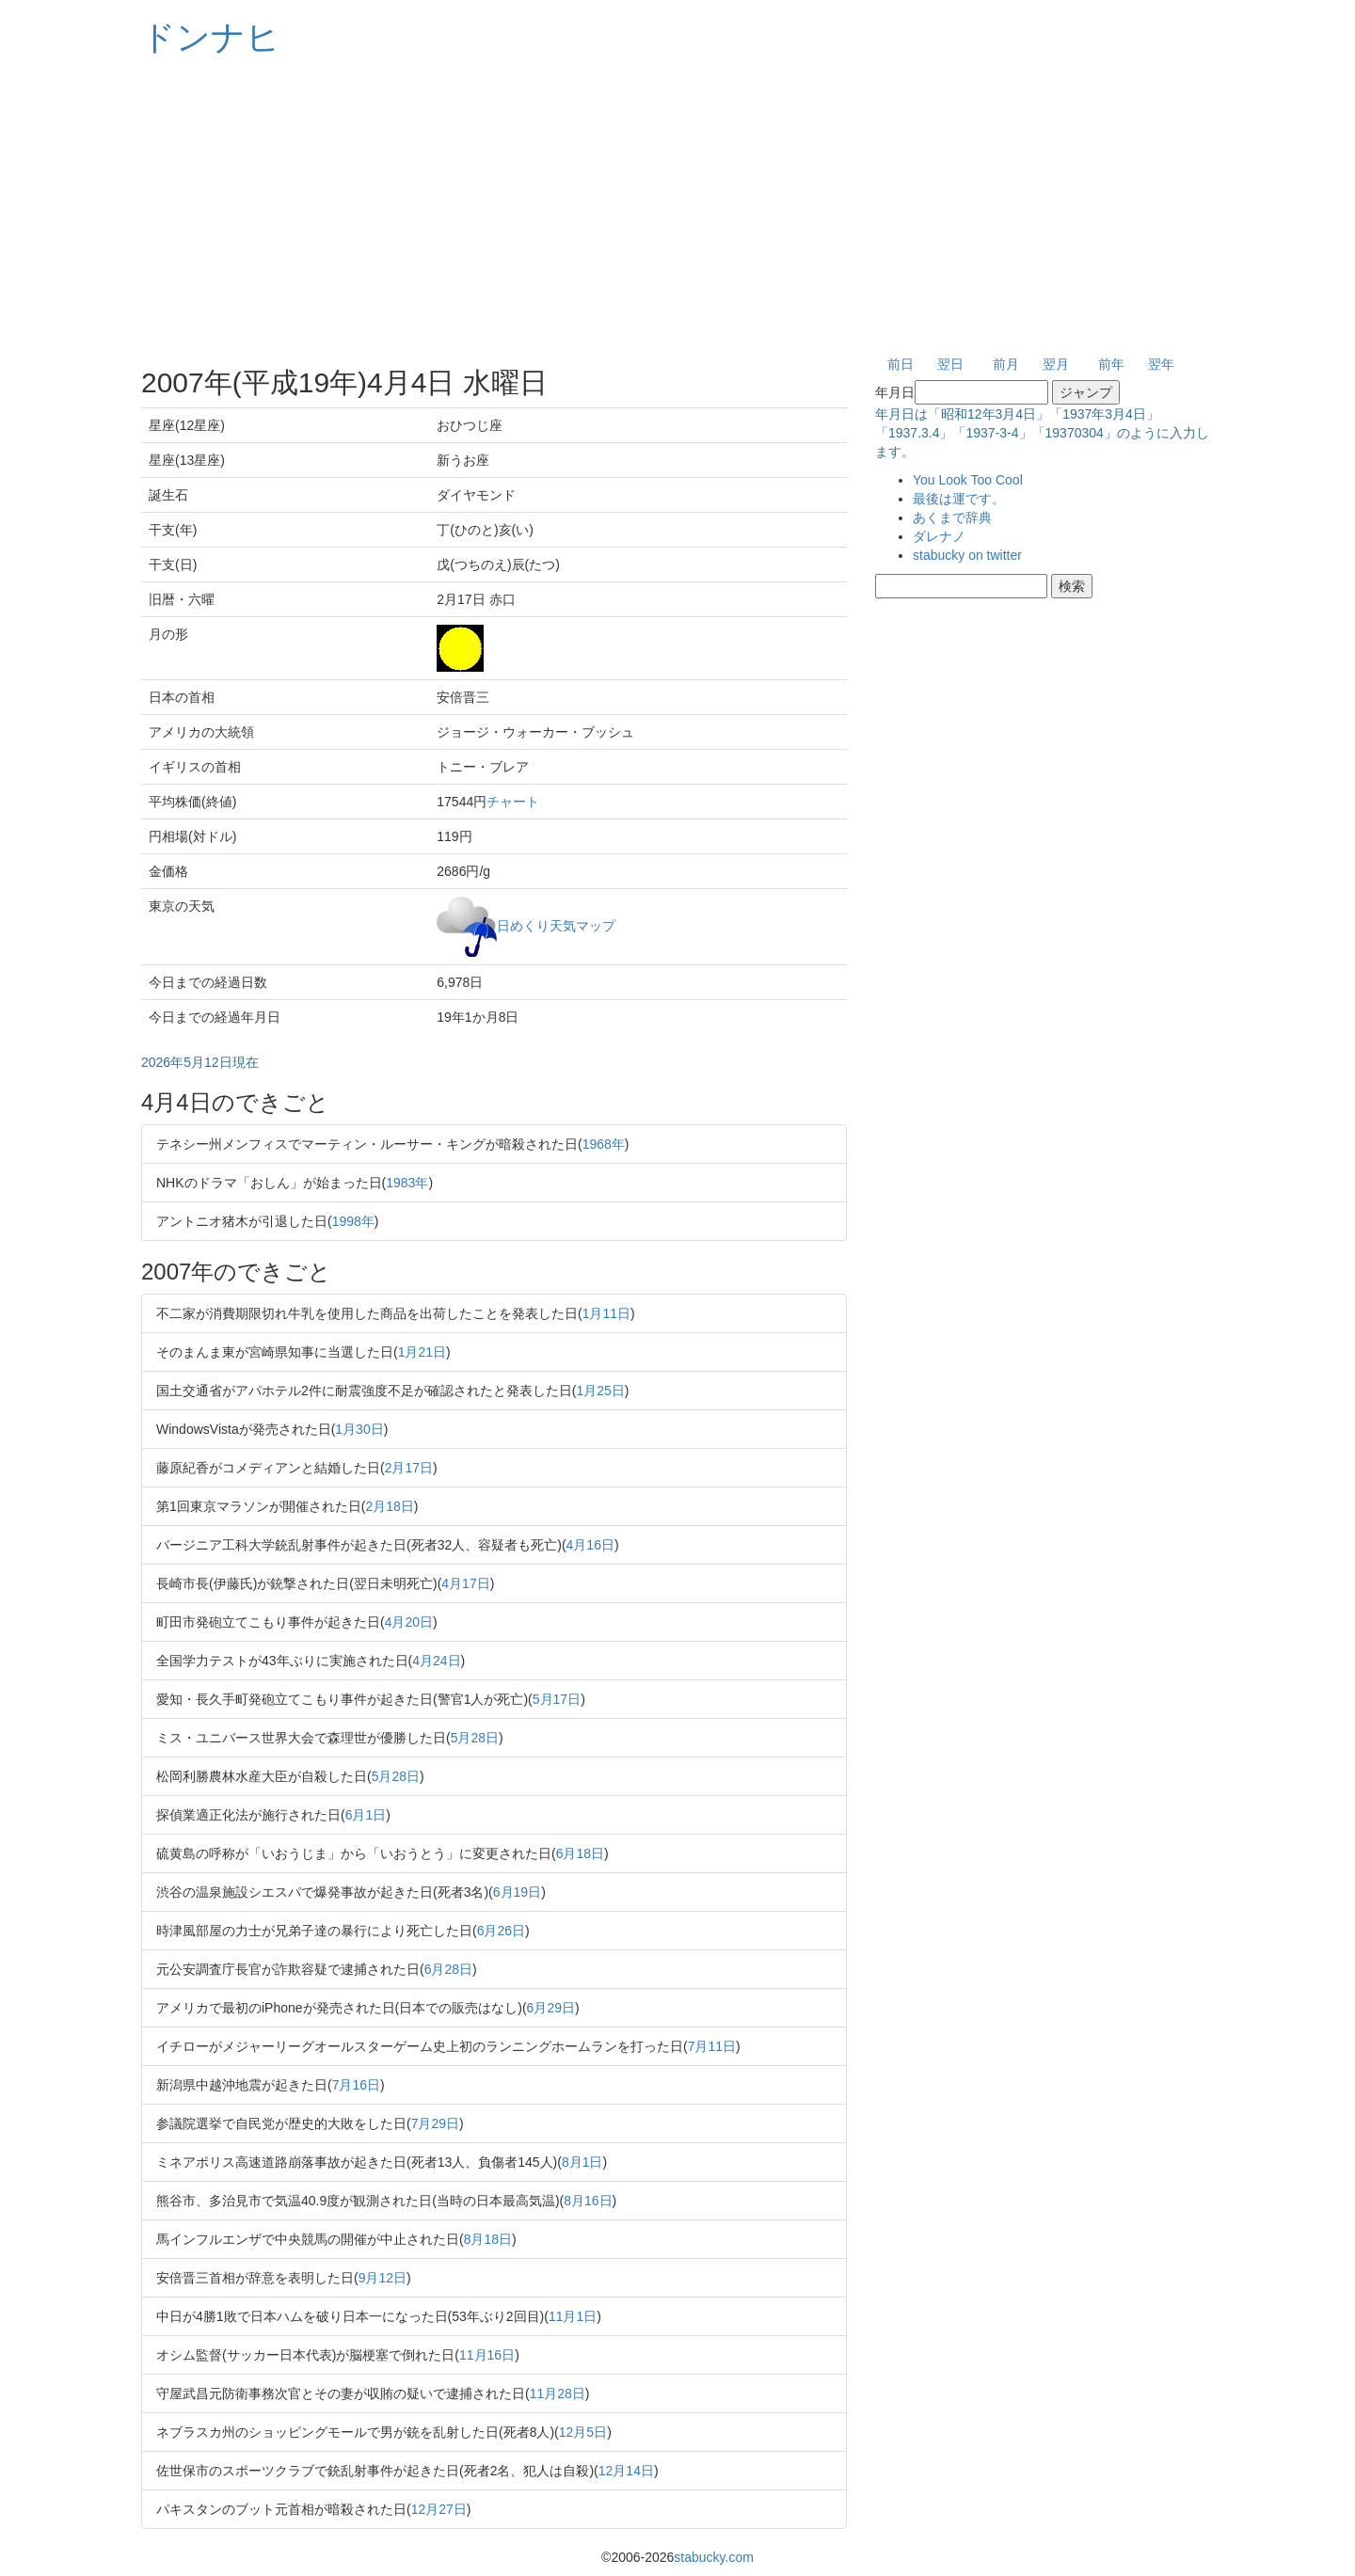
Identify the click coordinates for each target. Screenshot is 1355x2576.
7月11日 (712, 2046)
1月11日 (606, 1313)
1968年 (603, 1144)
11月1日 (573, 2316)
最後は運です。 (959, 498)
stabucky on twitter (967, 555)
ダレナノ (939, 536)
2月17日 (409, 1467)
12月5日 (583, 2432)
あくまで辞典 (952, 517)
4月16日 (590, 1544)
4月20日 (409, 1622)
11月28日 (557, 2393)
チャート (512, 801)
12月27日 (439, 2509)
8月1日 (582, 2162)
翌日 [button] (950, 364)
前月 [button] (1006, 364)
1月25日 (600, 1390)
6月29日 (551, 2007)
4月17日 (465, 1583)
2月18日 (389, 1506)
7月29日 (435, 2123)
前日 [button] (900, 364)
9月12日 (382, 2277)
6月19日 (517, 1892)
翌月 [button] (1056, 364)
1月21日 (422, 1352)
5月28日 (475, 1737)
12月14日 (626, 2470)
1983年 (407, 1182)
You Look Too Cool (968, 479)
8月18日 (488, 2239)
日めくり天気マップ (556, 924)
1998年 (353, 1221)
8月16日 (588, 2200)
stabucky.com (714, 2557)
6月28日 (448, 1969)
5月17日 (557, 1699)
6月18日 (580, 1853)
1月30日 (359, 1429)
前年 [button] (1111, 364)
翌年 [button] (1161, 364)
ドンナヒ (210, 37)
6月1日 (366, 1814)
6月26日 (501, 1930)
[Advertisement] (677, 207)
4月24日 (436, 1660)
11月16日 (487, 2354)
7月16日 (356, 2084)
